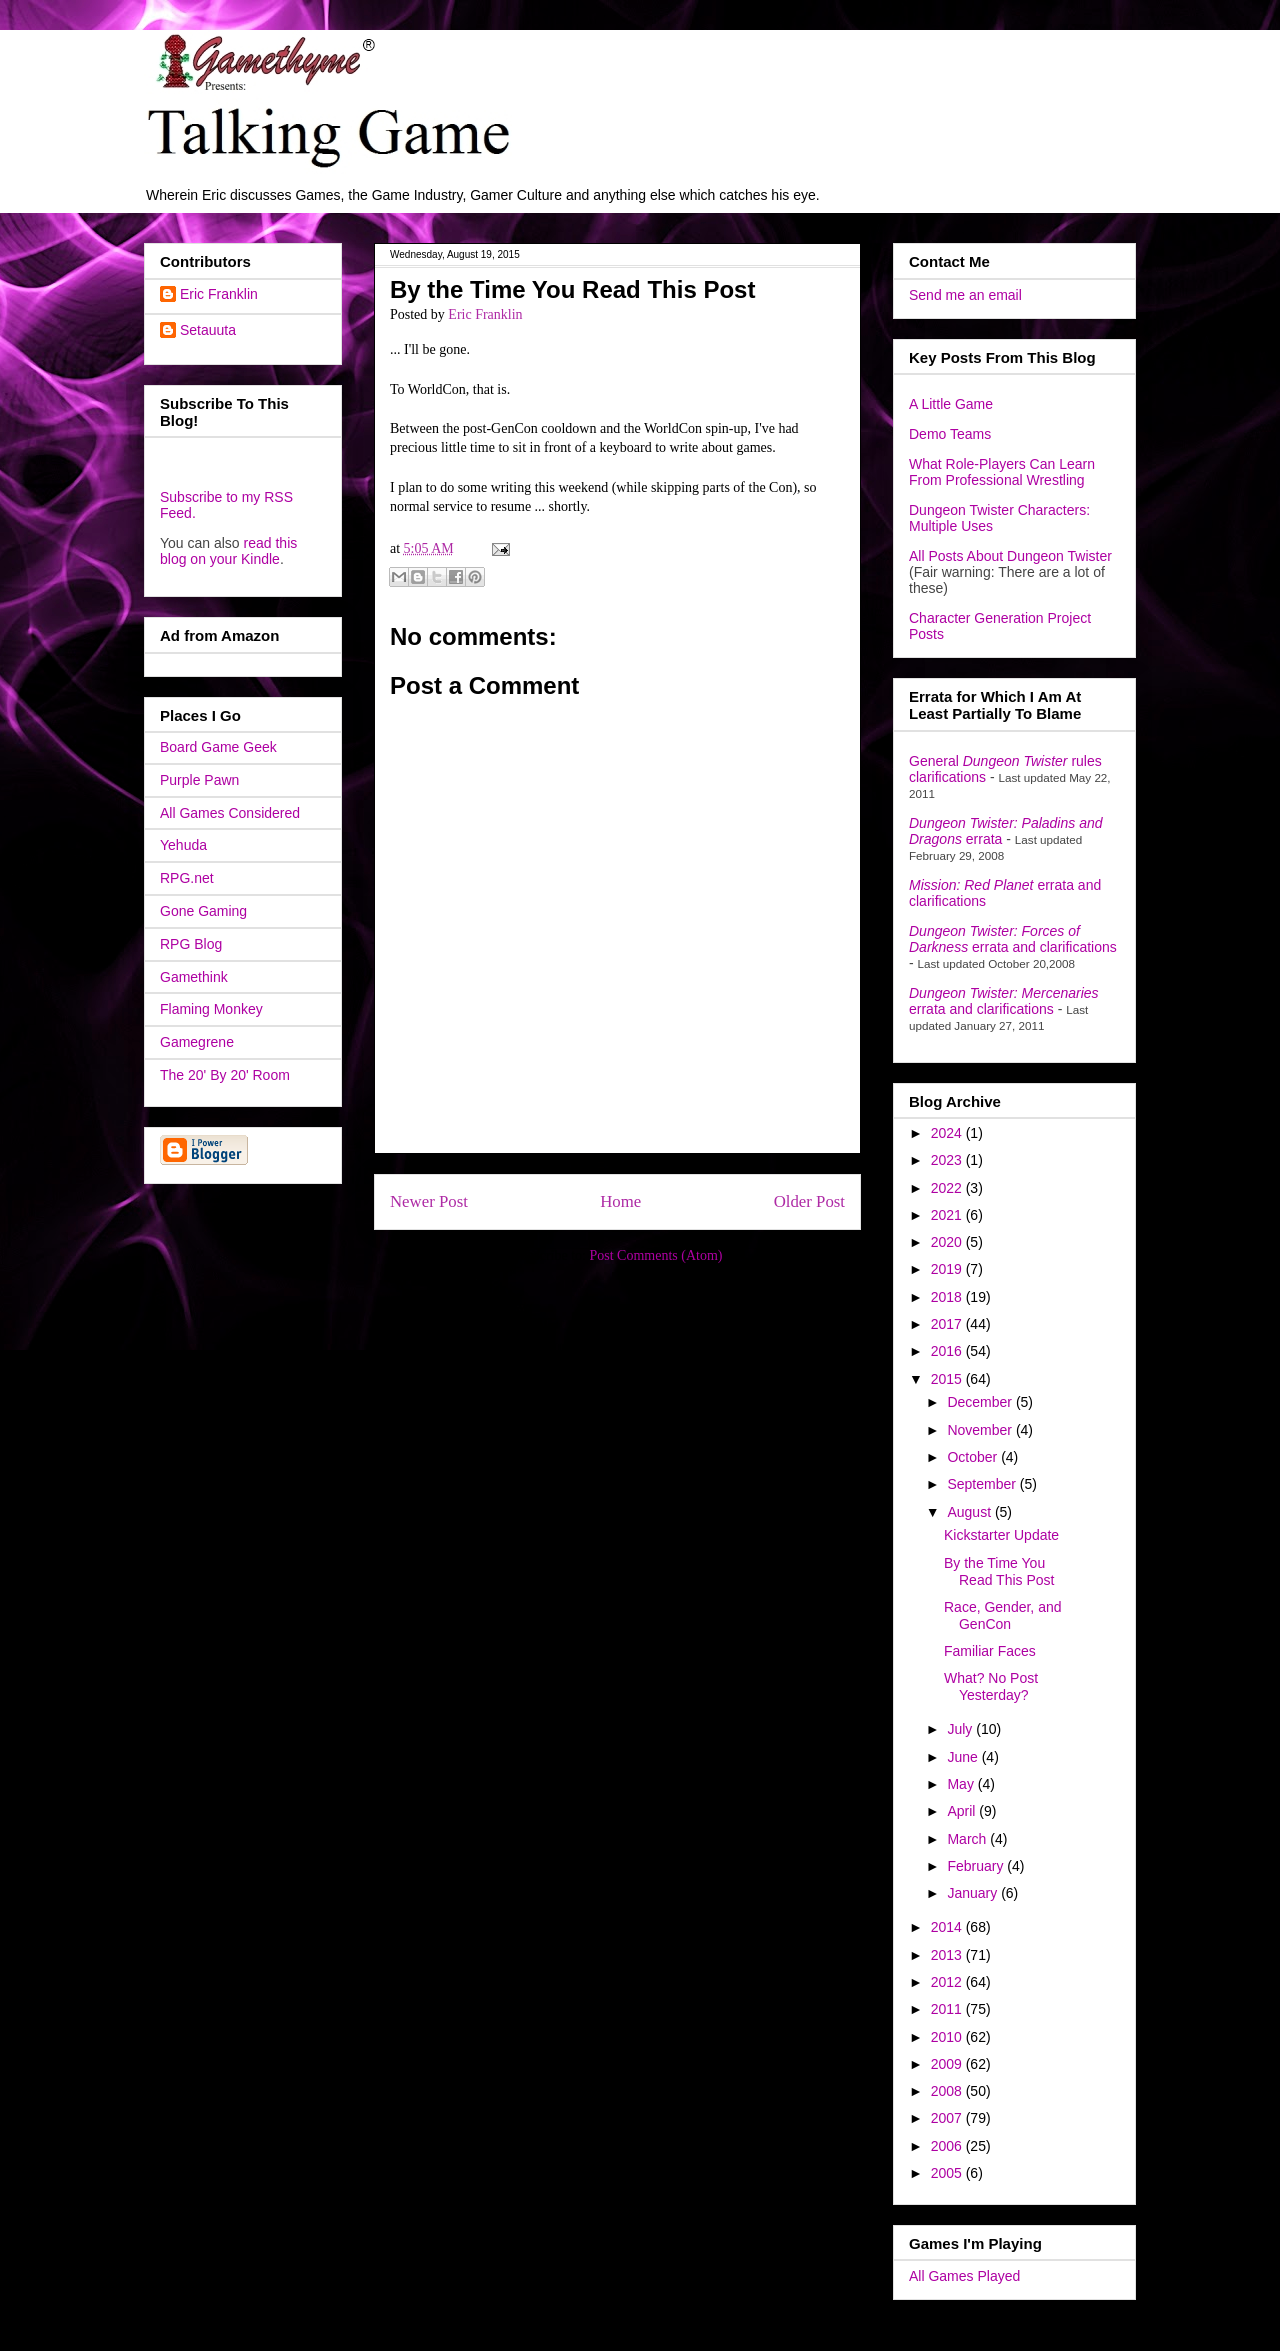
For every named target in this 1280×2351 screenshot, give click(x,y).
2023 (948, 1160)
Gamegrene (197, 1042)
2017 (948, 1324)
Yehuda (183, 845)
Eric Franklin (219, 294)
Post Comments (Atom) (655, 1255)
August (970, 1512)
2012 (948, 1982)
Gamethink (194, 977)
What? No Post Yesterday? (991, 1686)
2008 (948, 2091)
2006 (948, 2146)
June (964, 1757)
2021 (948, 1215)
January (974, 1893)
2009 (948, 2064)
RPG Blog (191, 944)
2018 (948, 1297)
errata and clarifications (1013, 939)
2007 (948, 2118)
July (961, 1729)
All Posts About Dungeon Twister (1010, 556)
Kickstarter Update (1001, 1535)
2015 (948, 1379)
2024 (948, 1133)
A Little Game (951, 404)
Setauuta (208, 330)
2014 (948, 1927)
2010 (948, 2037)
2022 (948, 1188)
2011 (948, 2009)
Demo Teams (950, 434)
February (977, 1866)
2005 (948, 2173)
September (983, 1484)
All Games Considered (230, 813)
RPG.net (187, 878)
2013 (948, 1955)
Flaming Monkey (211, 1009)
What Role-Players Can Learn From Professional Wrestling (1002, 472)
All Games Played (964, 2276)
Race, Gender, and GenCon (1003, 1615)
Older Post (809, 1201)
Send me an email (965, 295)
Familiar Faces (990, 1651)
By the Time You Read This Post (999, 1571)
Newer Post (429, 1201)
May (962, 1784)
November (981, 1430)
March (968, 1839)
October (974, 1457)
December (981, 1402)
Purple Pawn (199, 780)
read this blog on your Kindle (228, 551)
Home (620, 1201)
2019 (948, 1269)
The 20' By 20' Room (225, 1075)
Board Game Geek (218, 747)
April (963, 1811)
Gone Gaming (203, 911)
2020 (948, 1242)
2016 (948, 1351)
